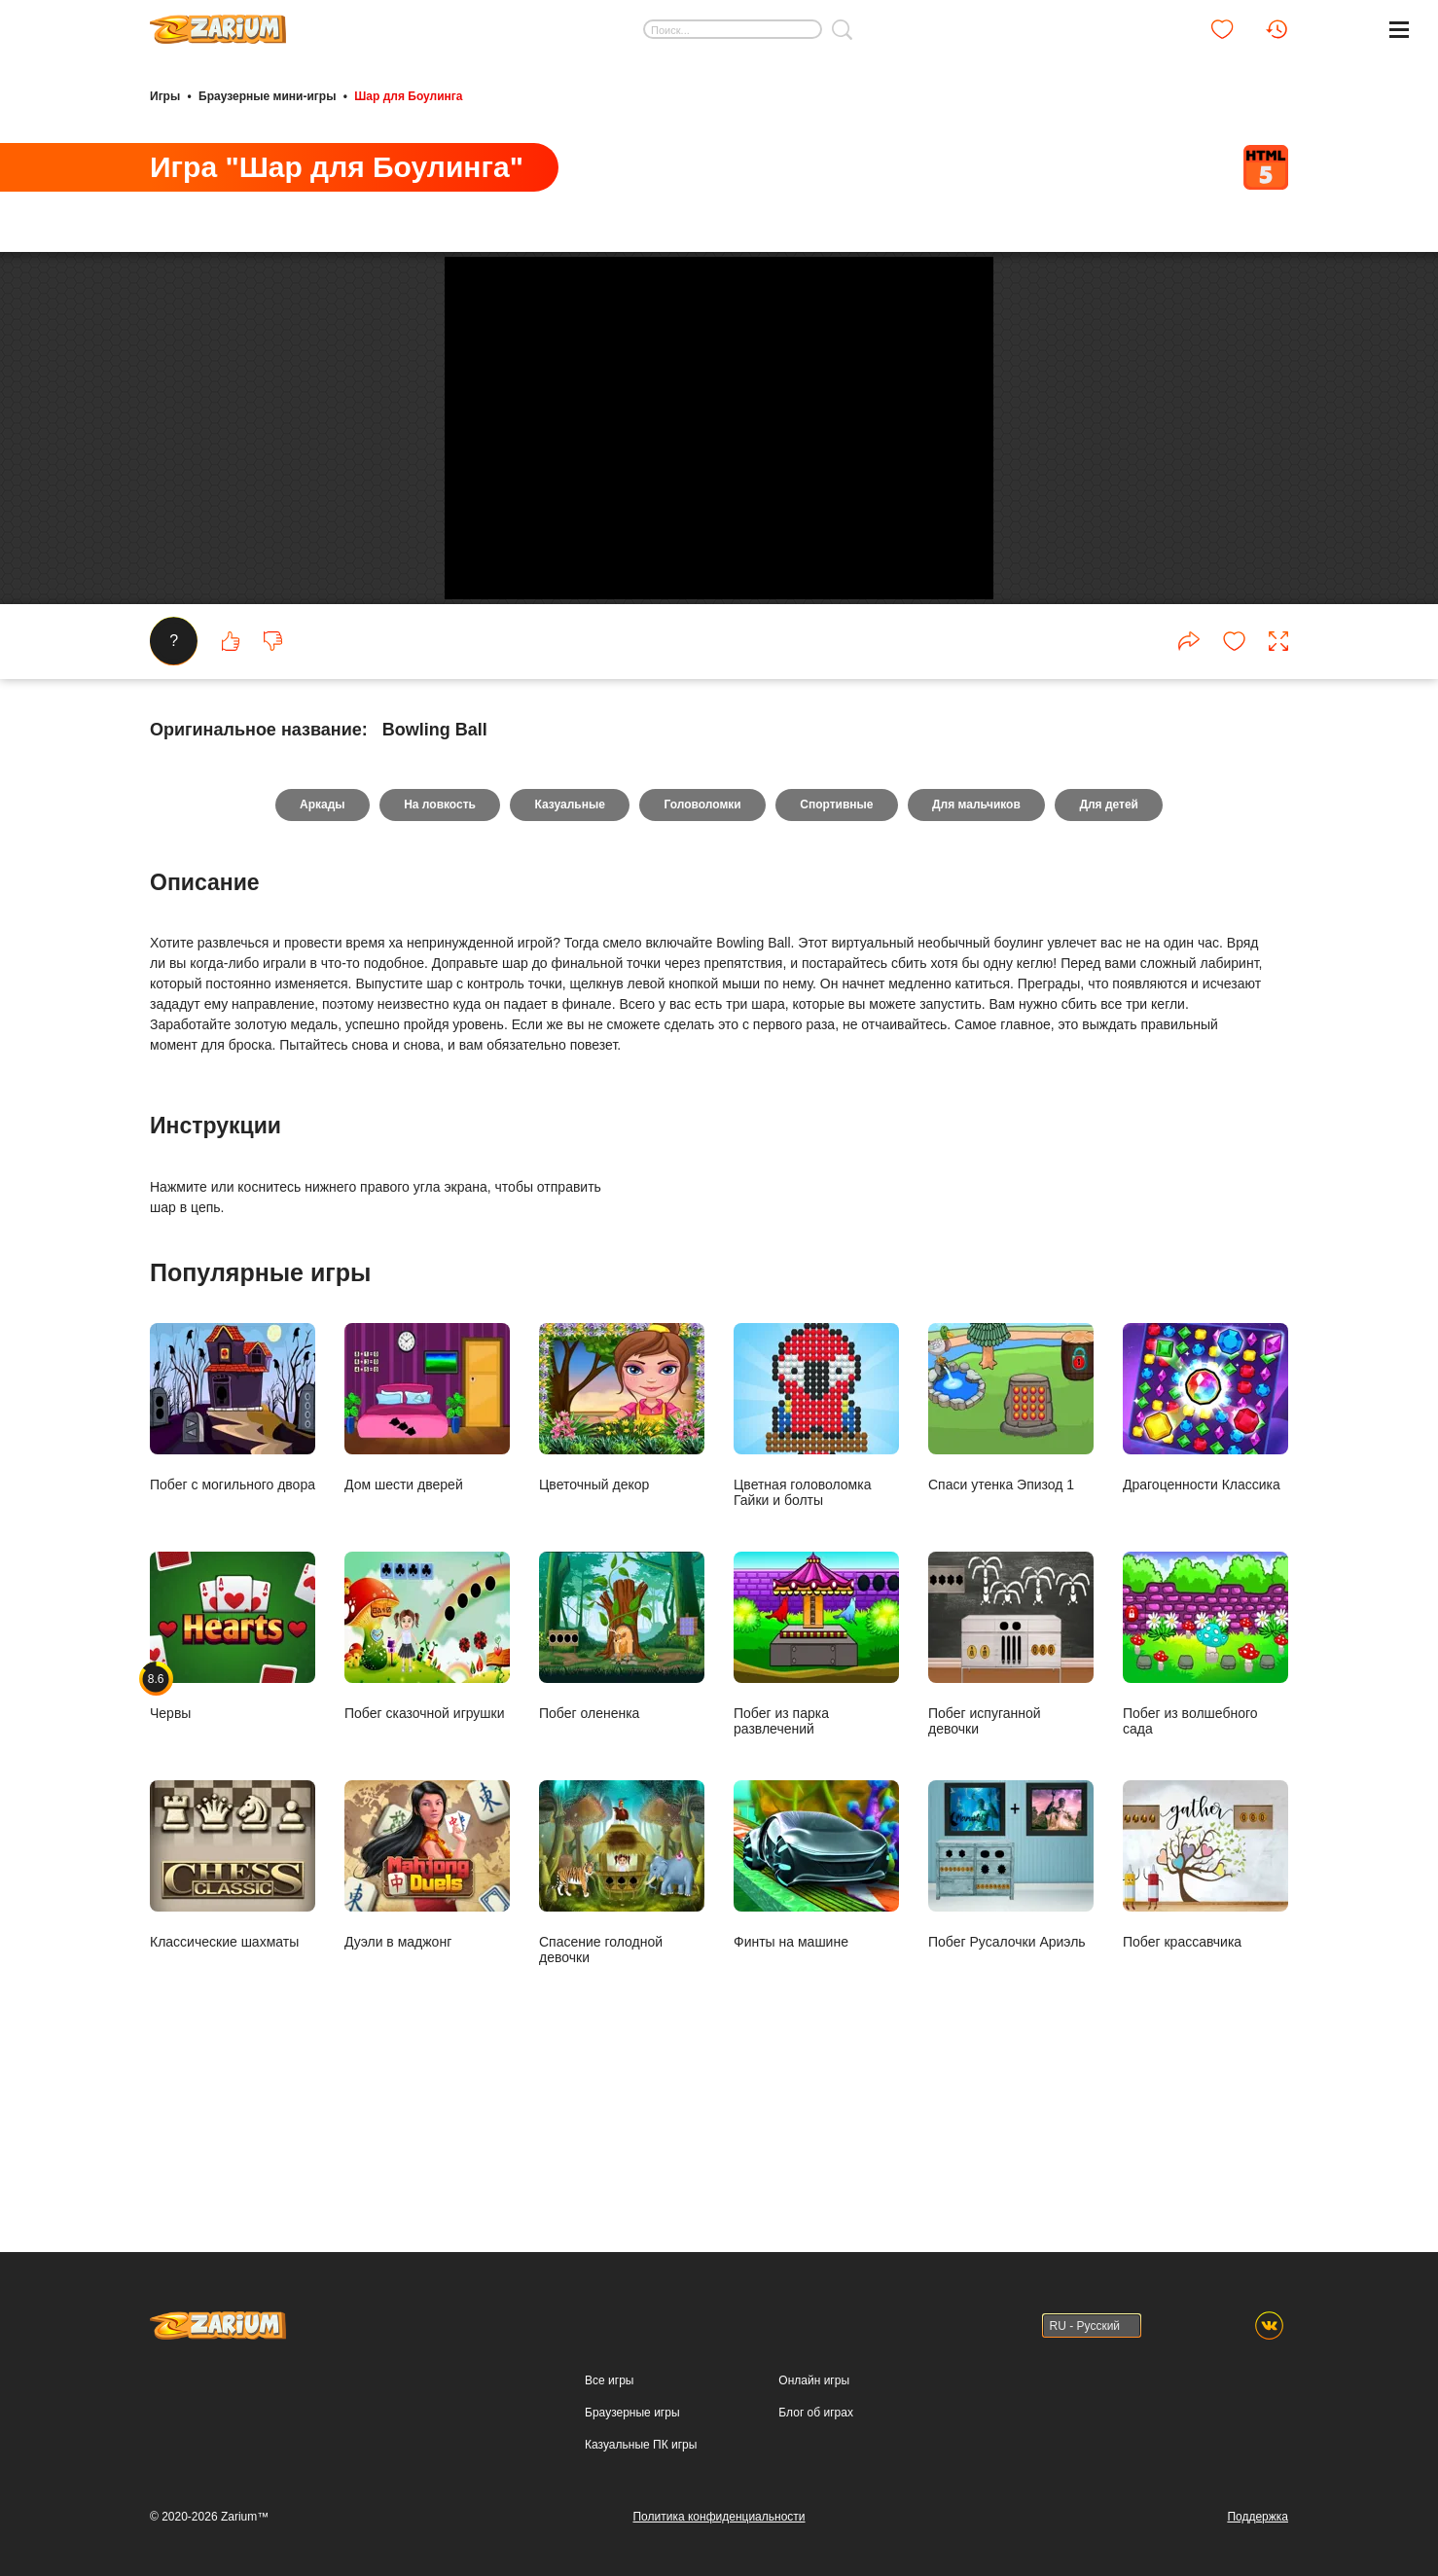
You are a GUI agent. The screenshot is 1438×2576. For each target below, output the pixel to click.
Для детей (1113, 951)
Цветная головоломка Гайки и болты (816, 1562)
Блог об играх (815, 2412)
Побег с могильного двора (232, 1554)
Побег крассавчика (1205, 2011)
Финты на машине (816, 2011)
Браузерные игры (632, 2412)
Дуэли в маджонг (427, 2011)
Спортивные (838, 951)
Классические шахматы (232, 2011)
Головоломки (702, 951)
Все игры (609, 2380)
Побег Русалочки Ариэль (1011, 2011)
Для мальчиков (979, 951)
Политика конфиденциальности (718, 2516)
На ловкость (437, 951)
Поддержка (1257, 2516)
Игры (165, 95)
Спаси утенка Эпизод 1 (1011, 1554)
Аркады (319, 951)
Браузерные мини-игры (267, 95)
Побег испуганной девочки (1011, 1790)
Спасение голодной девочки (621, 2019)
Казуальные (568, 951)
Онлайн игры (813, 2380)
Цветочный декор (621, 1554)
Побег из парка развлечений (816, 1790)
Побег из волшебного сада (1205, 1790)
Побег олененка (621, 1783)
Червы (232, 1783)
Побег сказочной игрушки (427, 1783)
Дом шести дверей (427, 1554)
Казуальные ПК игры (641, 2444)
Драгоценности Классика (1205, 1554)
